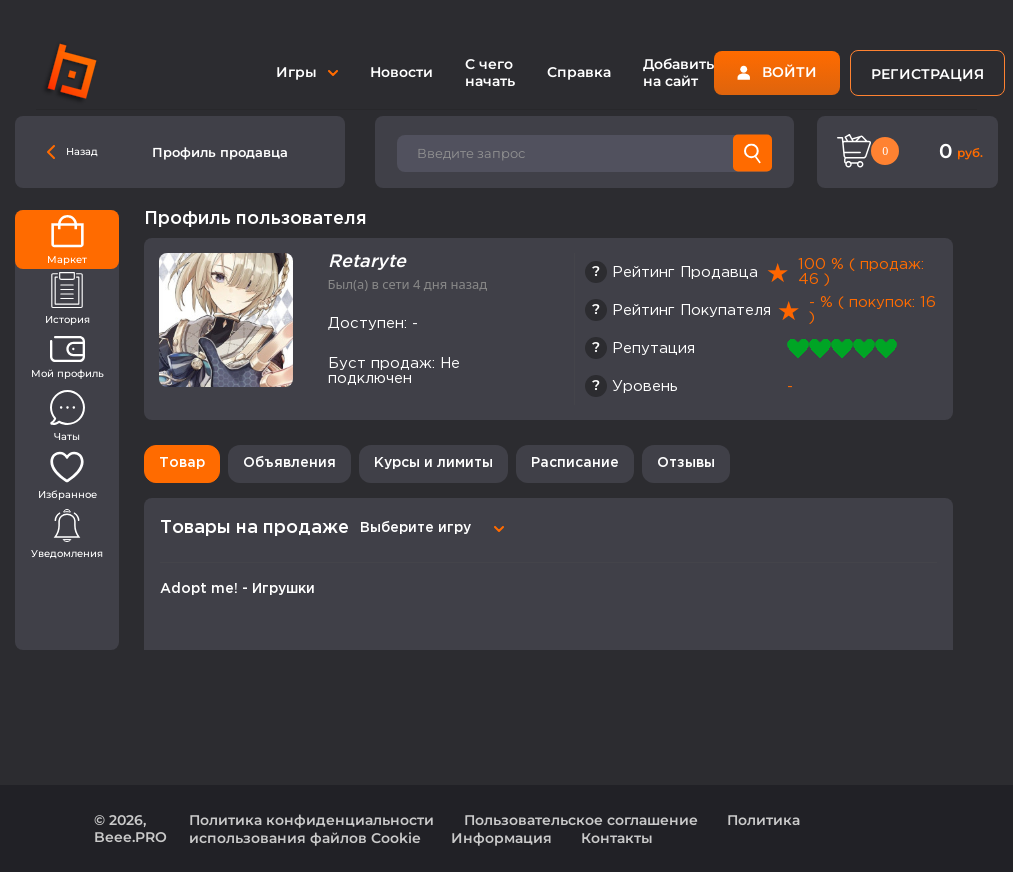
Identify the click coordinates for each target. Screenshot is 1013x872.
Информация (501, 838)
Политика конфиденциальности (311, 820)
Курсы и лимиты (433, 463)
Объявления (289, 463)
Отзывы (686, 463)
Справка (579, 72)
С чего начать (490, 72)
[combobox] (429, 528)
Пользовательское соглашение (581, 820)
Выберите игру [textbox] (415, 528)
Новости (401, 72)
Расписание (575, 463)
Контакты (617, 838)
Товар (182, 463)
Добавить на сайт (678, 72)
